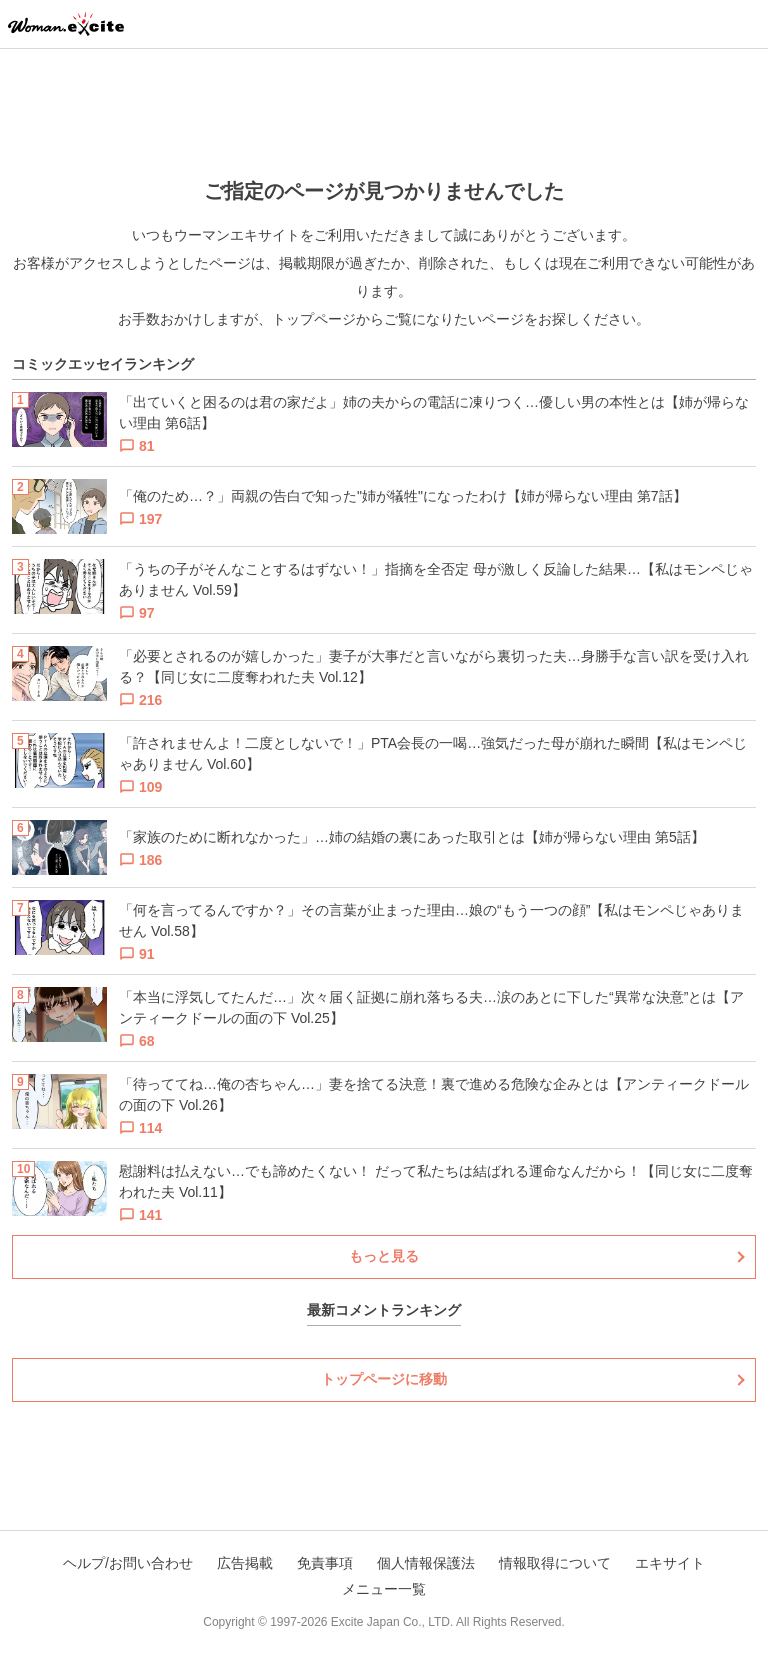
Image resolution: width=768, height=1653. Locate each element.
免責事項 (325, 1563)
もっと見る (384, 1256)
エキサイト (670, 1563)
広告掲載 (245, 1563)
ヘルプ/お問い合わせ (128, 1563)
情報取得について (555, 1563)
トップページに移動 (384, 1379)
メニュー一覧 (384, 1589)
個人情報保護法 (426, 1563)
